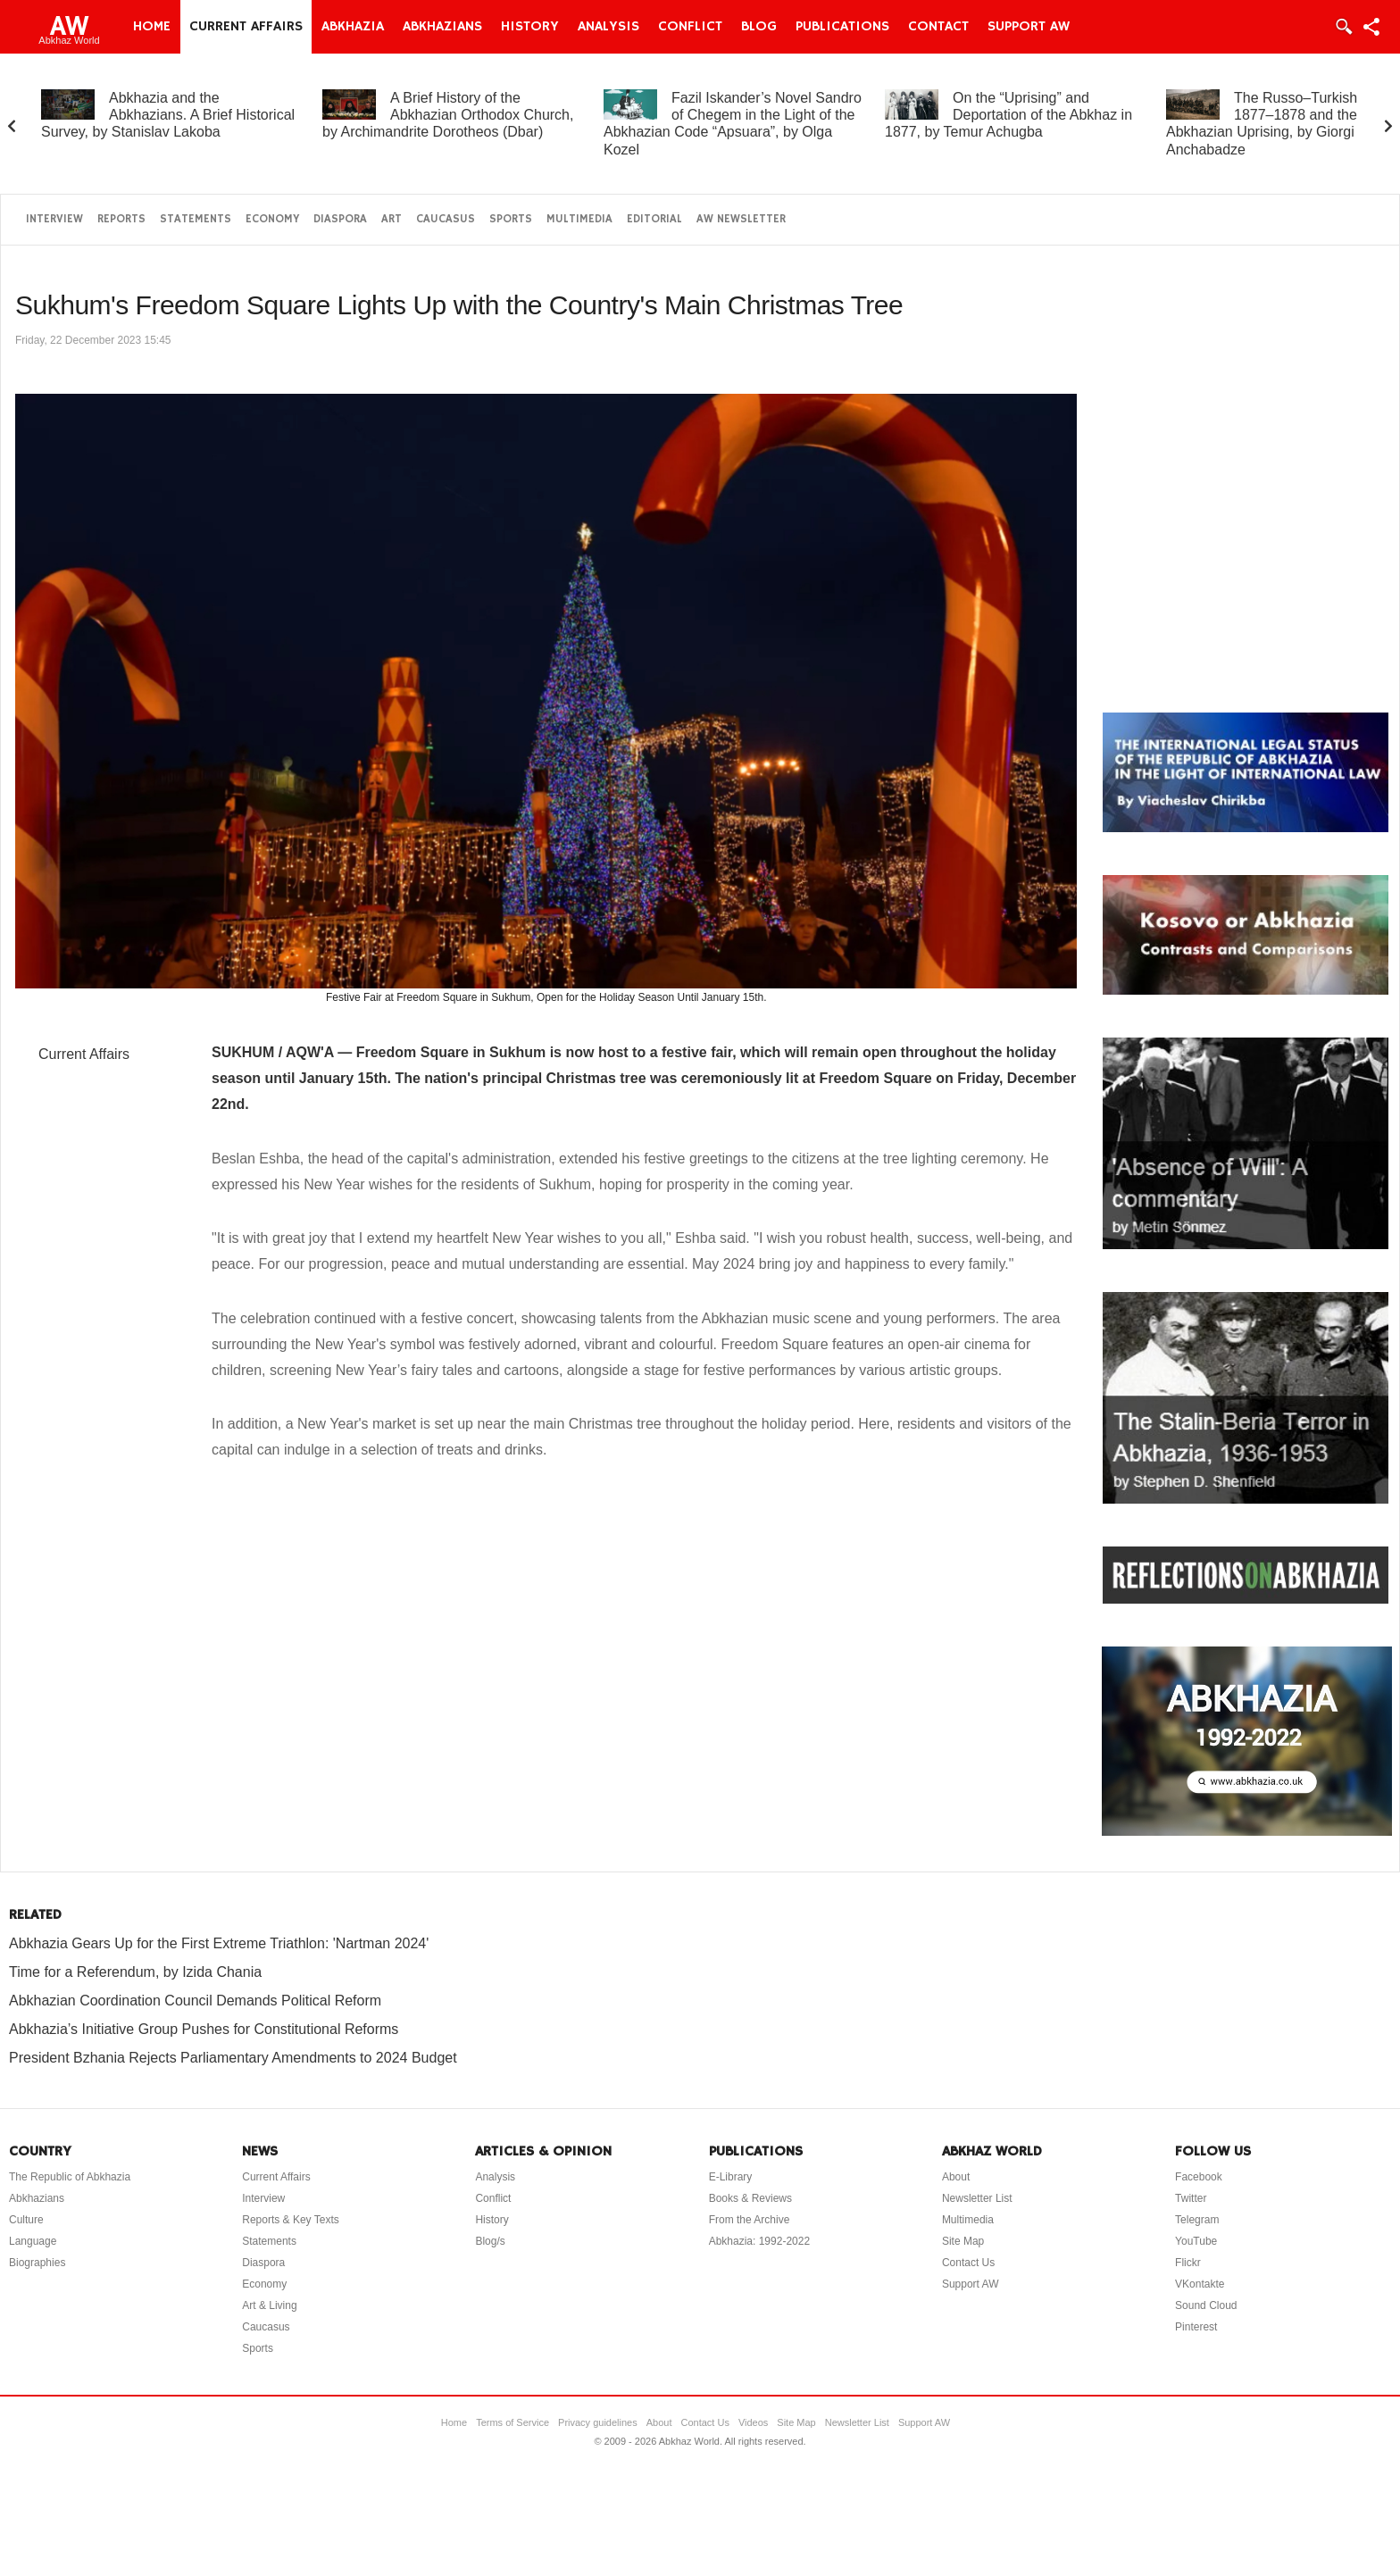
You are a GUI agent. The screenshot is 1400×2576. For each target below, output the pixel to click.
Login (1343, 27)
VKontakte (1199, 2284)
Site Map (963, 2241)
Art (391, 219)
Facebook (1198, 2177)
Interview (54, 219)
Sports (510, 219)
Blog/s (489, 2241)
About (956, 2177)
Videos (753, 2422)
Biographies (37, 2262)
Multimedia (579, 219)
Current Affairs (246, 27)
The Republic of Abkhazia (69, 2177)
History (530, 27)
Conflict (690, 27)
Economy (272, 219)
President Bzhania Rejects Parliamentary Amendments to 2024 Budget (233, 2057)
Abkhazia (352, 27)
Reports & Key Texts (290, 2219)
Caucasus (445, 219)
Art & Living (269, 2305)
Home (152, 27)
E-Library (731, 2177)
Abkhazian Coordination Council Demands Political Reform (195, 2000)
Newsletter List (977, 2198)
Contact (938, 27)
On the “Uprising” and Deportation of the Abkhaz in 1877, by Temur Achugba (1008, 114)
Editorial (654, 219)
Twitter (1190, 2198)
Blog (759, 27)
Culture (26, 2219)
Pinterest (1196, 2327)
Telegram (1197, 2219)
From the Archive (749, 2219)
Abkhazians (442, 27)
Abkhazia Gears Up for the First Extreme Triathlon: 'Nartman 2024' (219, 1943)
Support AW (1029, 27)
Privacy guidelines (598, 2422)
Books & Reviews (750, 2198)
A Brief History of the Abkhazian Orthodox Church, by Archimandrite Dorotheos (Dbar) (447, 114)
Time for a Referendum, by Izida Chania (135, 1972)
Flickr (1188, 2262)
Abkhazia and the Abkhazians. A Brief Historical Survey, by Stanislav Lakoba (168, 114)
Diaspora (340, 219)
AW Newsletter (741, 219)
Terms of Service (512, 2422)
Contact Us (968, 2262)
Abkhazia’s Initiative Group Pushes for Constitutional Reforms (203, 2029)
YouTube (1196, 2241)
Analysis (608, 27)
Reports (121, 219)
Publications (842, 27)
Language (32, 2241)
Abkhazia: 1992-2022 (759, 2241)
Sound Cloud (1206, 2305)
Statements (195, 219)
